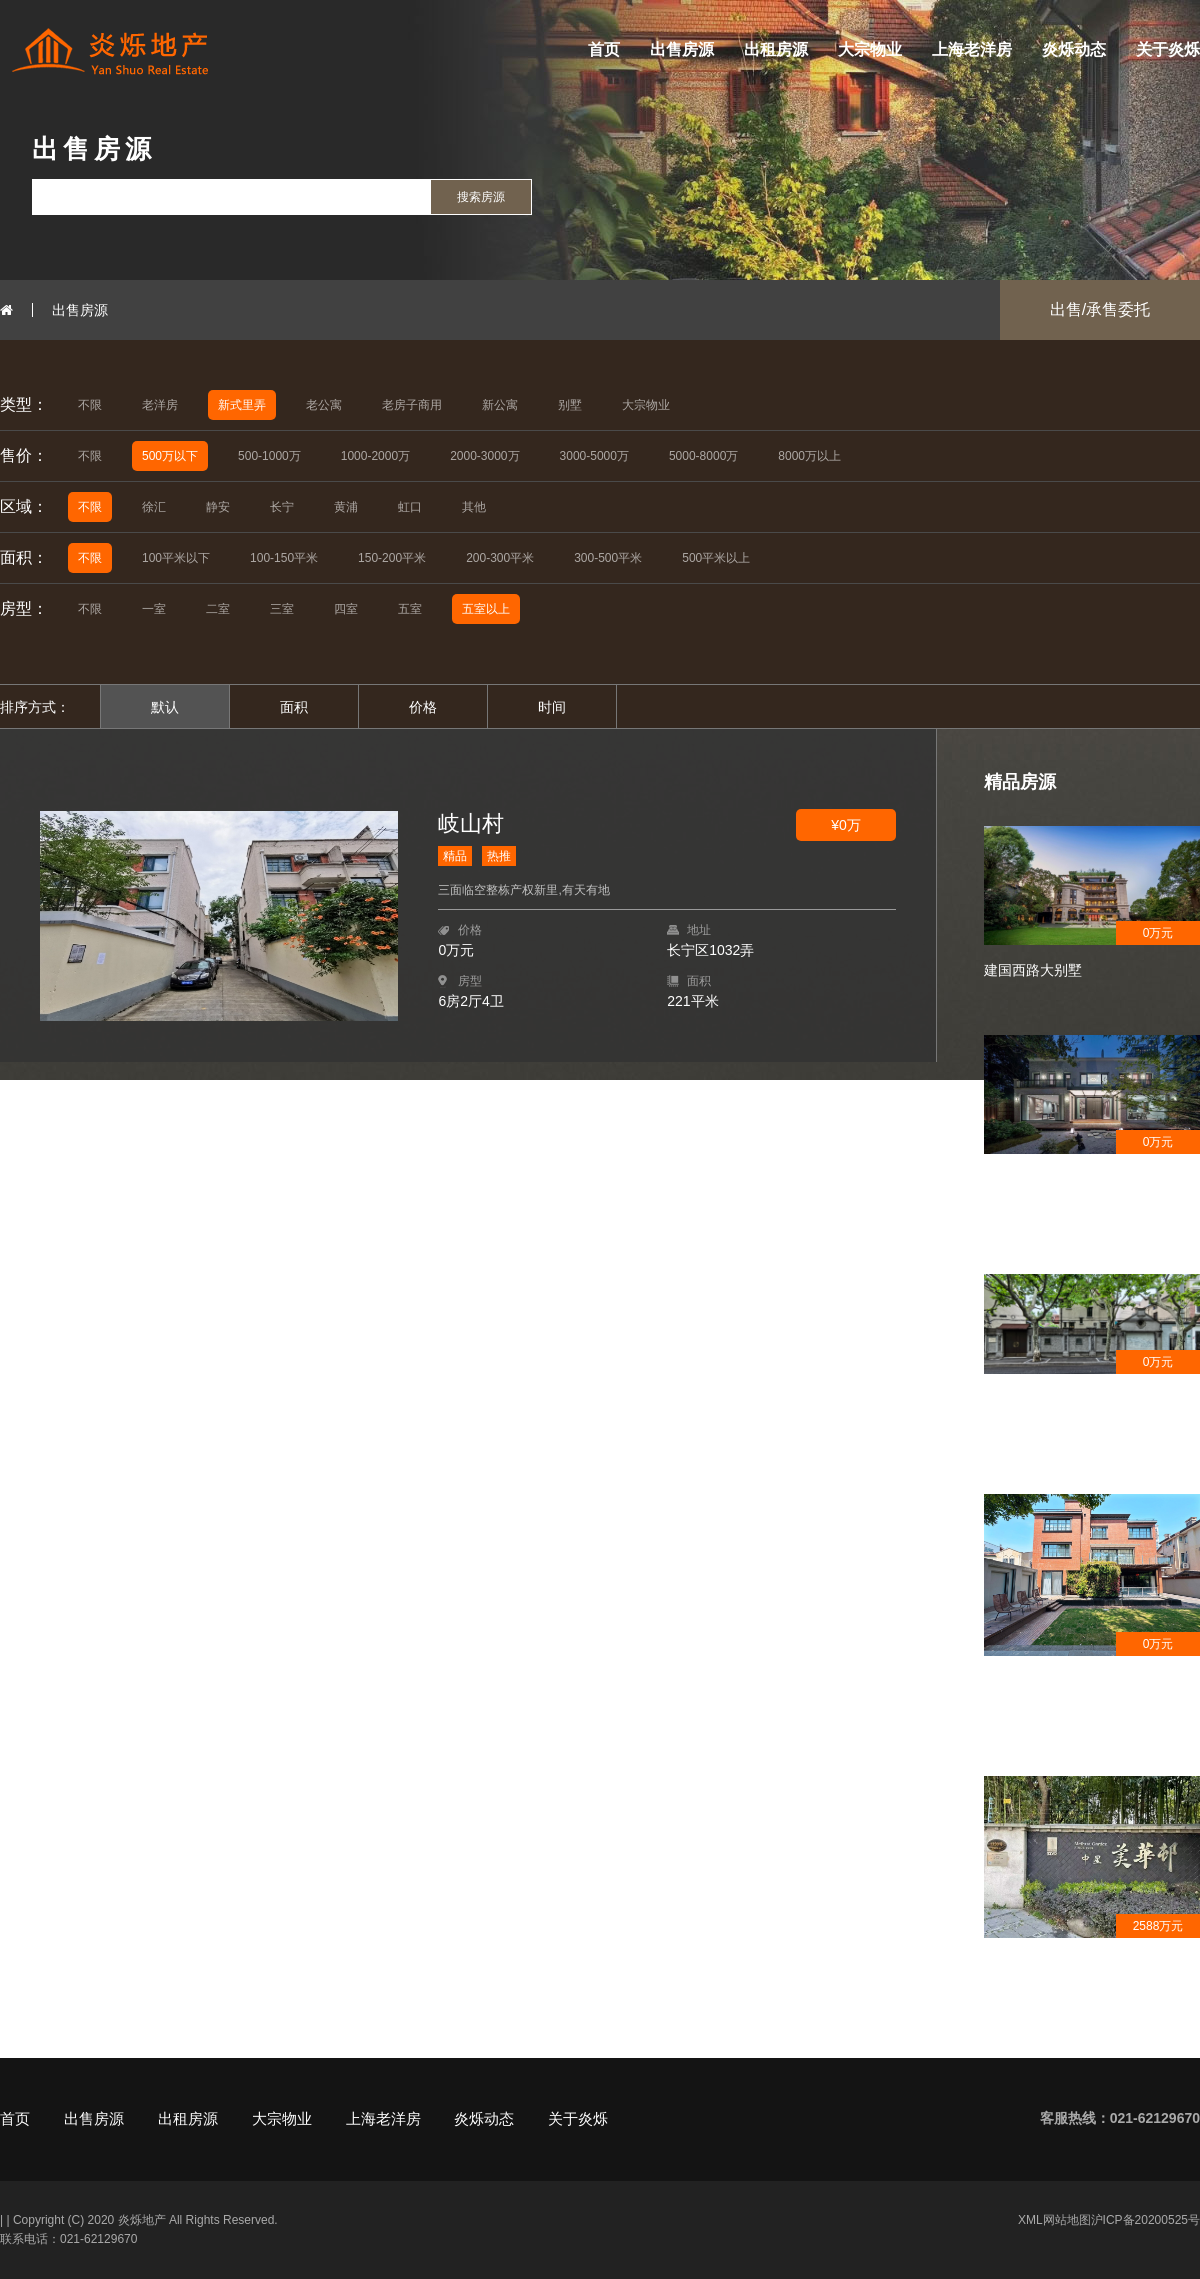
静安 (218, 507)
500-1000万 (269, 456)
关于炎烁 (1168, 49)
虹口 (410, 507)
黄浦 (346, 507)
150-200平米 (392, 558)
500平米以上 (716, 558)
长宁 (282, 507)
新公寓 (500, 405)
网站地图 (1067, 2220)
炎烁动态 (1074, 49)
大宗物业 (870, 49)
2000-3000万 (484, 456)
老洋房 (160, 405)
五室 (410, 609)
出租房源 (776, 49)
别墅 (570, 405)
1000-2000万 (375, 456)
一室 (154, 609)
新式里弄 (242, 405)
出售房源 (682, 49)
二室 (218, 609)
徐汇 (154, 507)
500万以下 (170, 456)
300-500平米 (608, 558)
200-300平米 (500, 558)
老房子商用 (412, 405)
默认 (165, 707)
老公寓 (324, 405)
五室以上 (486, 609)
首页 (604, 49)
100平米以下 (176, 558)
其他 (474, 507)
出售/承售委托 (1100, 309)
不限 (90, 405)
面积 (294, 707)
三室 (282, 609)
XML (1030, 2220)
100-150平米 (284, 558)
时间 (552, 707)
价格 (423, 707)
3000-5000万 (594, 456)
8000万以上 (809, 456)
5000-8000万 (703, 456)
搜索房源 (481, 197)
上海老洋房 (972, 49)
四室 (346, 609)
